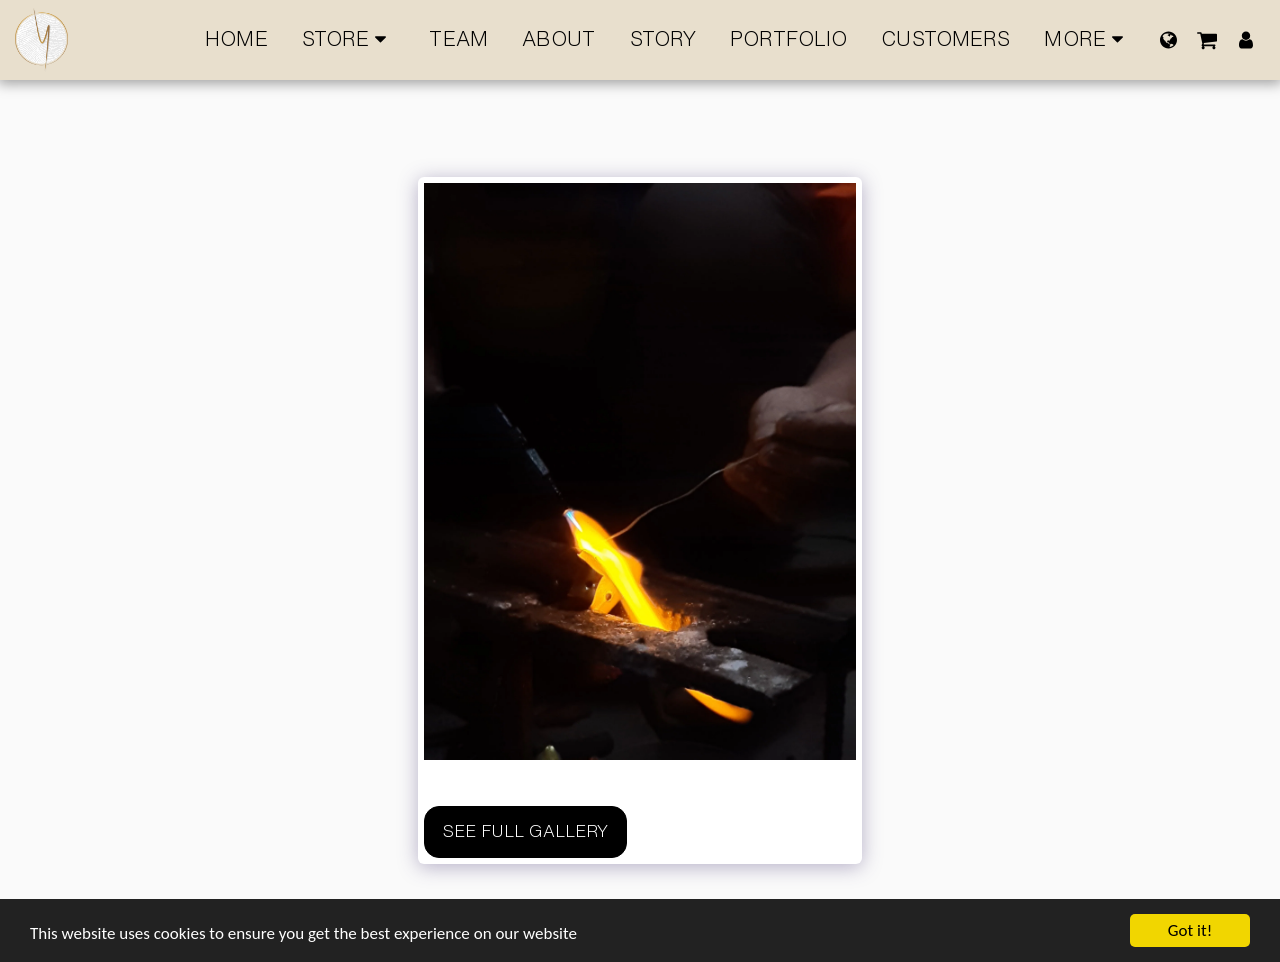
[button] (1207, 39)
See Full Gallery (525, 831)
